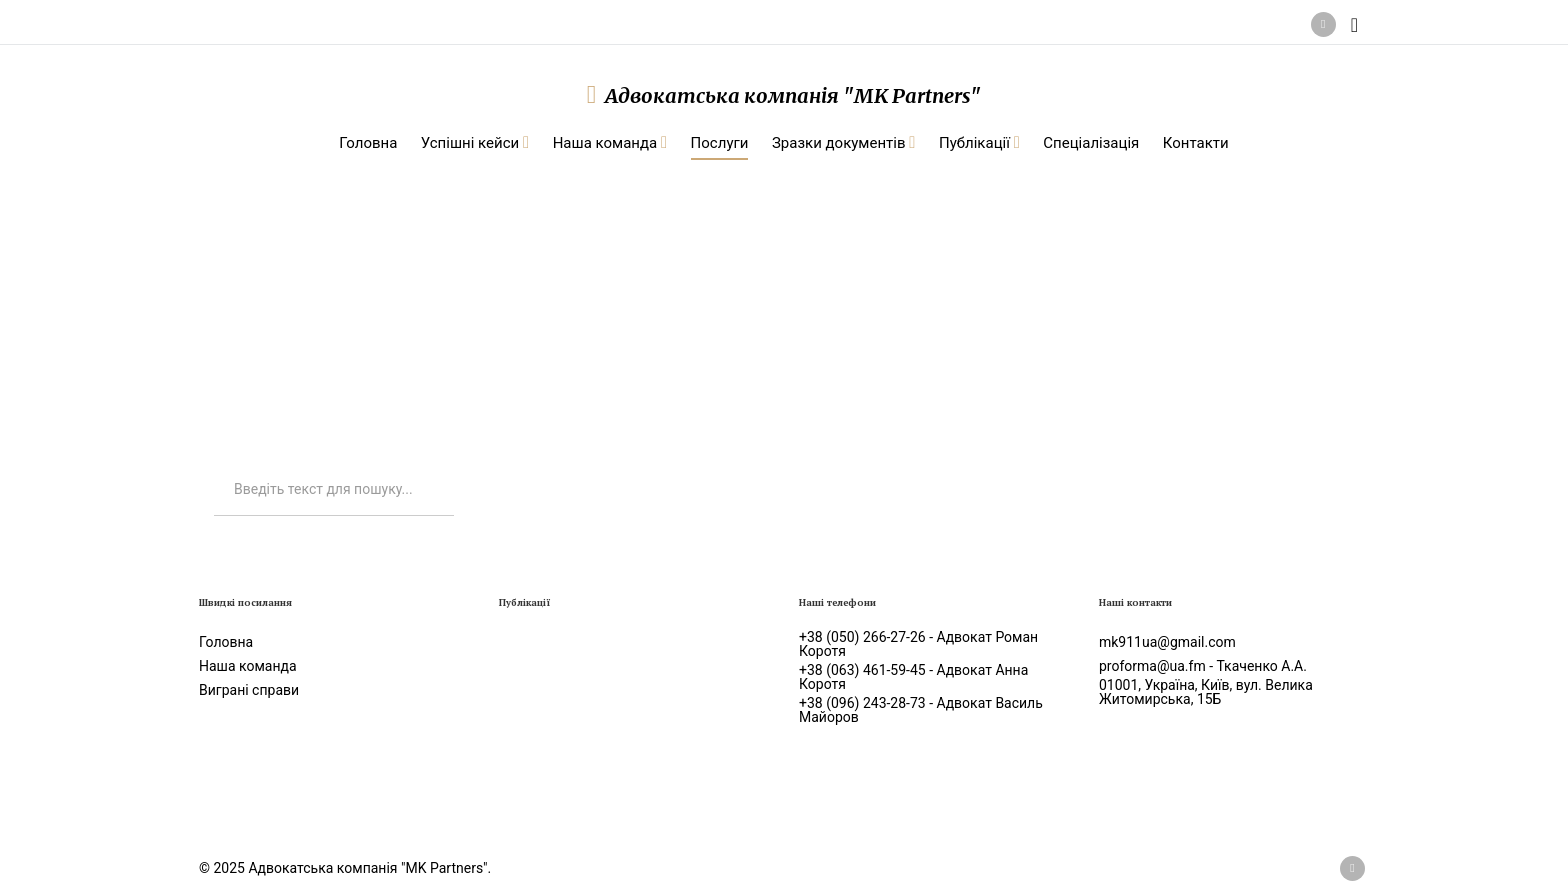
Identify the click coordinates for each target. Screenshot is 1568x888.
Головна (226, 642)
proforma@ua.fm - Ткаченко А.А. (1203, 666)
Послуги (337, 280)
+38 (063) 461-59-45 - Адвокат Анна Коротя (913, 677)
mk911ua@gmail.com (1167, 642)
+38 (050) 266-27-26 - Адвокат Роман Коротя (918, 644)
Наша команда (248, 666)
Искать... (214, 464)
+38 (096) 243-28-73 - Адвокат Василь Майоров (921, 710)
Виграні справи (249, 690)
